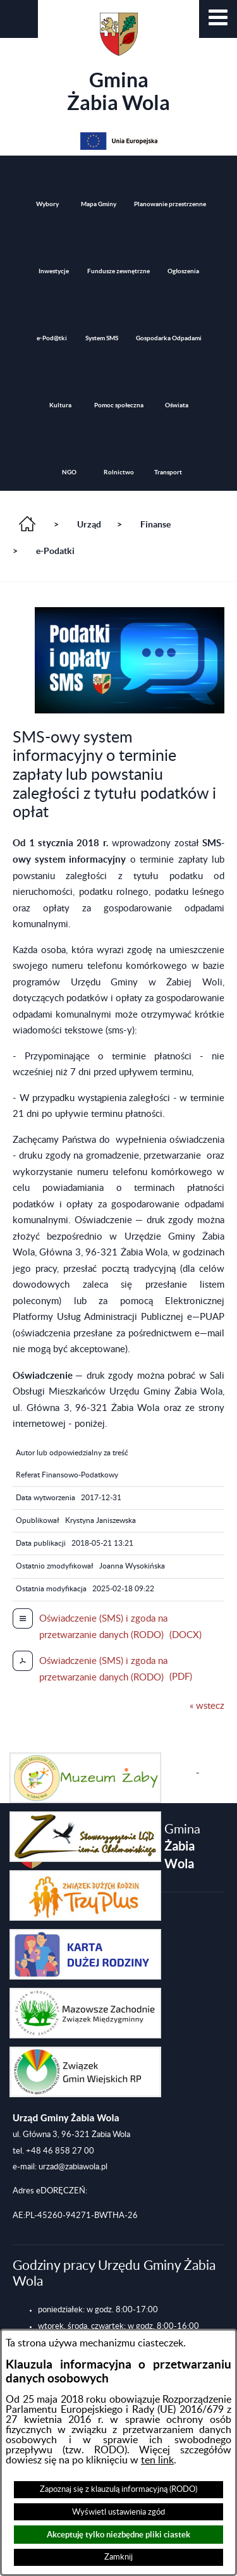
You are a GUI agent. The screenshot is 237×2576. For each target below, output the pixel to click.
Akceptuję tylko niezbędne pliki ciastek (118, 2534)
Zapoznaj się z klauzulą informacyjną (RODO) (118, 2489)
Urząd (89, 524)
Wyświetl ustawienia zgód (118, 2512)
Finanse (155, 524)
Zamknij (118, 2557)
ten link (157, 2460)
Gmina (118, 63)
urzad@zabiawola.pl (73, 2167)
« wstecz (207, 1706)
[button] (218, 19)
